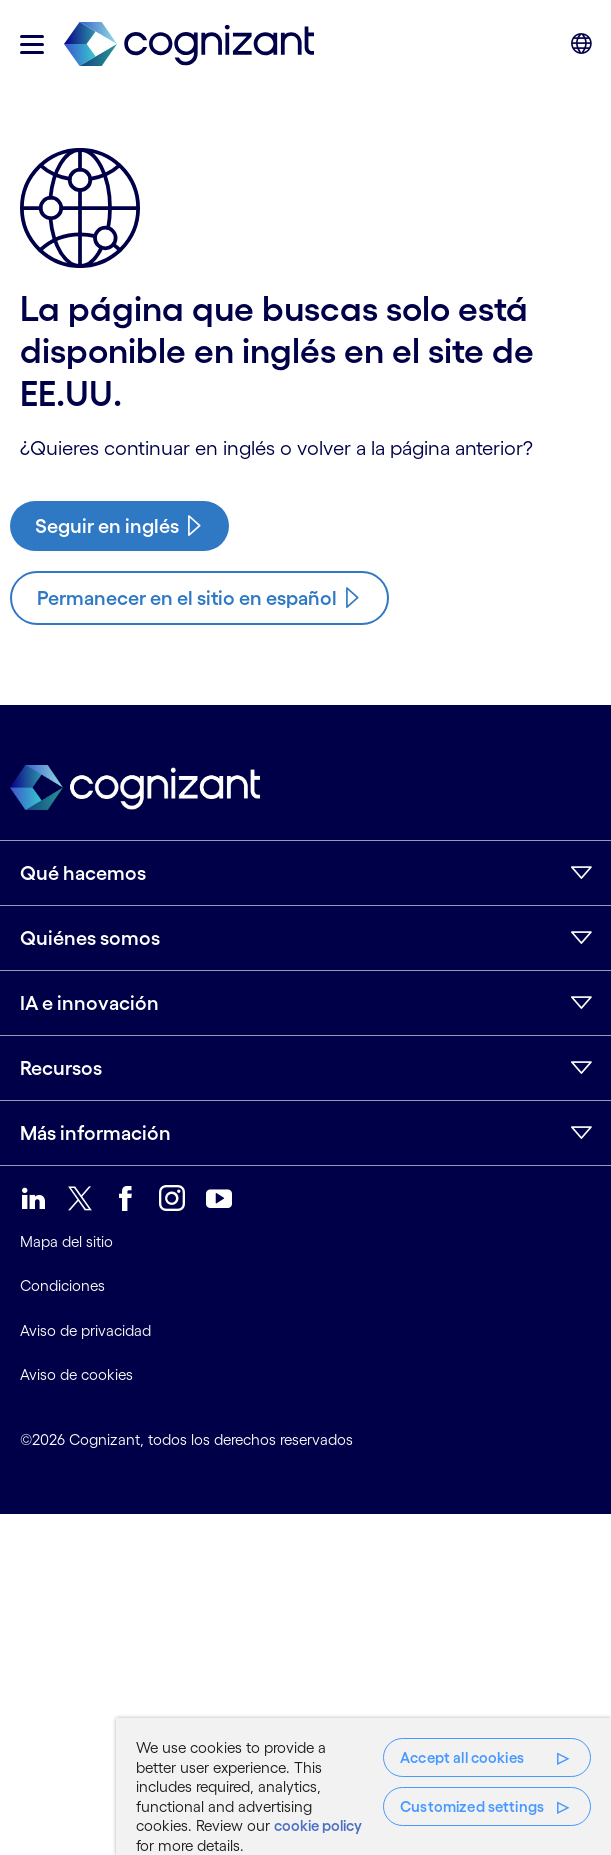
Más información (95, 1133)
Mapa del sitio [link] (66, 1241)
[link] (189, 44)
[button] (32, 44)
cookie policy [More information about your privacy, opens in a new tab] (318, 1825)
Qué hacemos (83, 873)
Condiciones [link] (62, 1285)
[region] (363, 1786)
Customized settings (472, 1806)
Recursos (61, 1068)
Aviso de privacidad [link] (85, 1330)
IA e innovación (89, 1003)
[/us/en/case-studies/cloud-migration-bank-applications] (119, 526)
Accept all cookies (462, 1757)
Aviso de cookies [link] (76, 1374)
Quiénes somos (90, 938)
